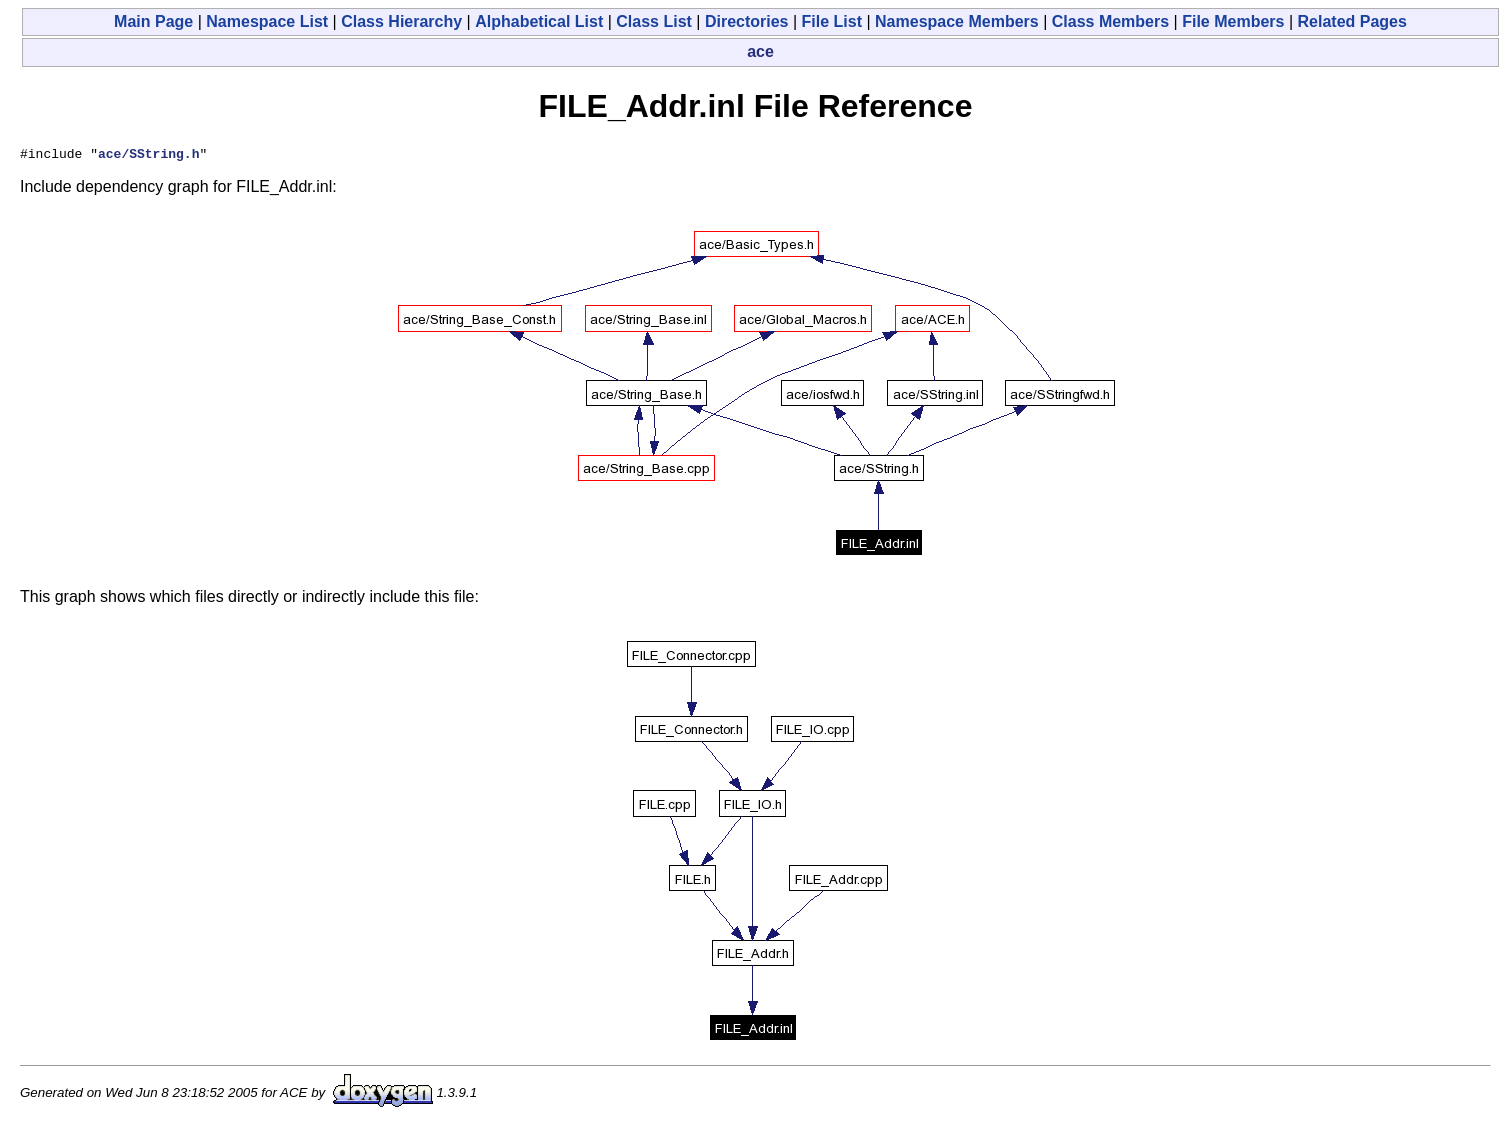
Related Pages (1352, 21)
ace (760, 51)
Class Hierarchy (401, 21)
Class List (654, 21)
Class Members (1110, 21)
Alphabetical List (539, 21)
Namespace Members (957, 21)
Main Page (153, 21)
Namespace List (267, 21)
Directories (747, 21)
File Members (1233, 21)
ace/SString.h (148, 156)
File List (832, 21)
